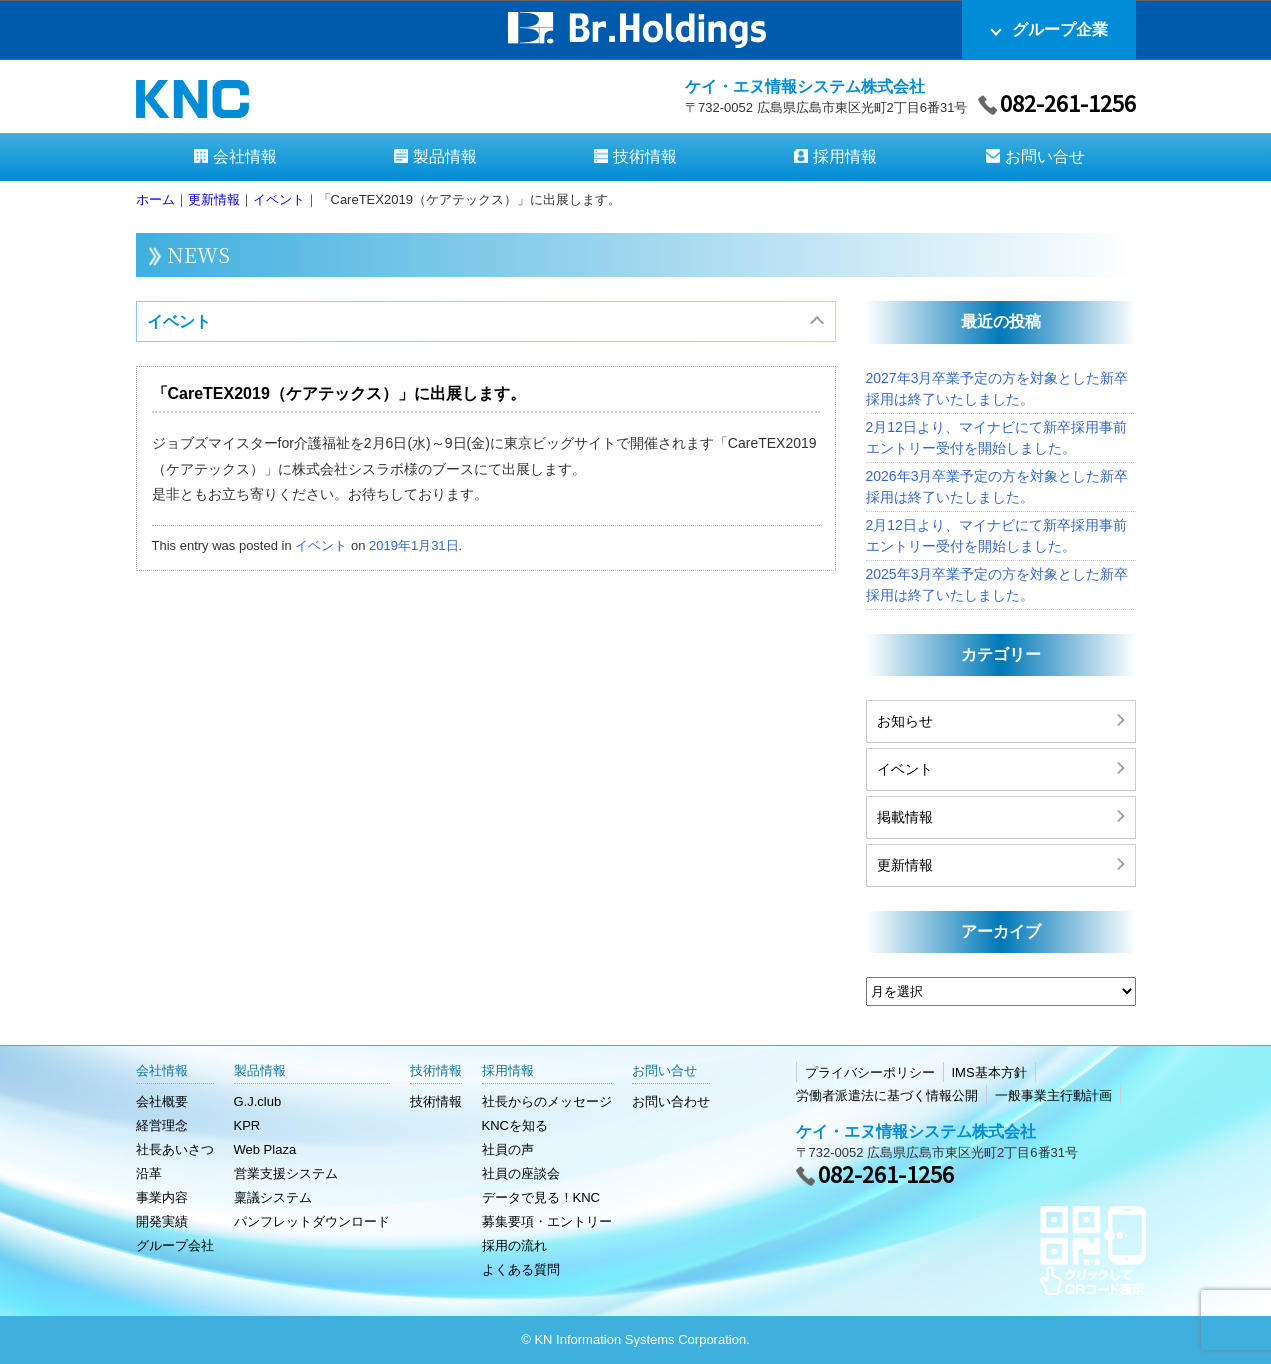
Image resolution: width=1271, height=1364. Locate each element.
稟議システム (273, 1197)
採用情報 (845, 156)
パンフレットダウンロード (312, 1221)
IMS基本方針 (989, 1072)
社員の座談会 (521, 1173)
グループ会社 (175, 1245)
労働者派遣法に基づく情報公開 (887, 1095)
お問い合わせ (671, 1101)
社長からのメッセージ (547, 1101)
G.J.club (258, 1101)
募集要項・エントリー (547, 1221)
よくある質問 (521, 1269)
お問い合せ (1045, 156)
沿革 (149, 1173)
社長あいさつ (175, 1149)
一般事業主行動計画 (1053, 1095)
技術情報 (645, 156)
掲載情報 (905, 817)
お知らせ (905, 721)
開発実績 (162, 1221)
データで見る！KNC (541, 1197)
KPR (247, 1125)
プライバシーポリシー (870, 1072)
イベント (179, 321)
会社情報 (245, 156)
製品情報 (445, 156)
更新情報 (905, 865)
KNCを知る (515, 1125)
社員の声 (508, 1149)
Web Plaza (265, 1149)
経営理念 (162, 1125)
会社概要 (162, 1101)
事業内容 (162, 1197)
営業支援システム (286, 1173)
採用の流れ (514, 1245)
